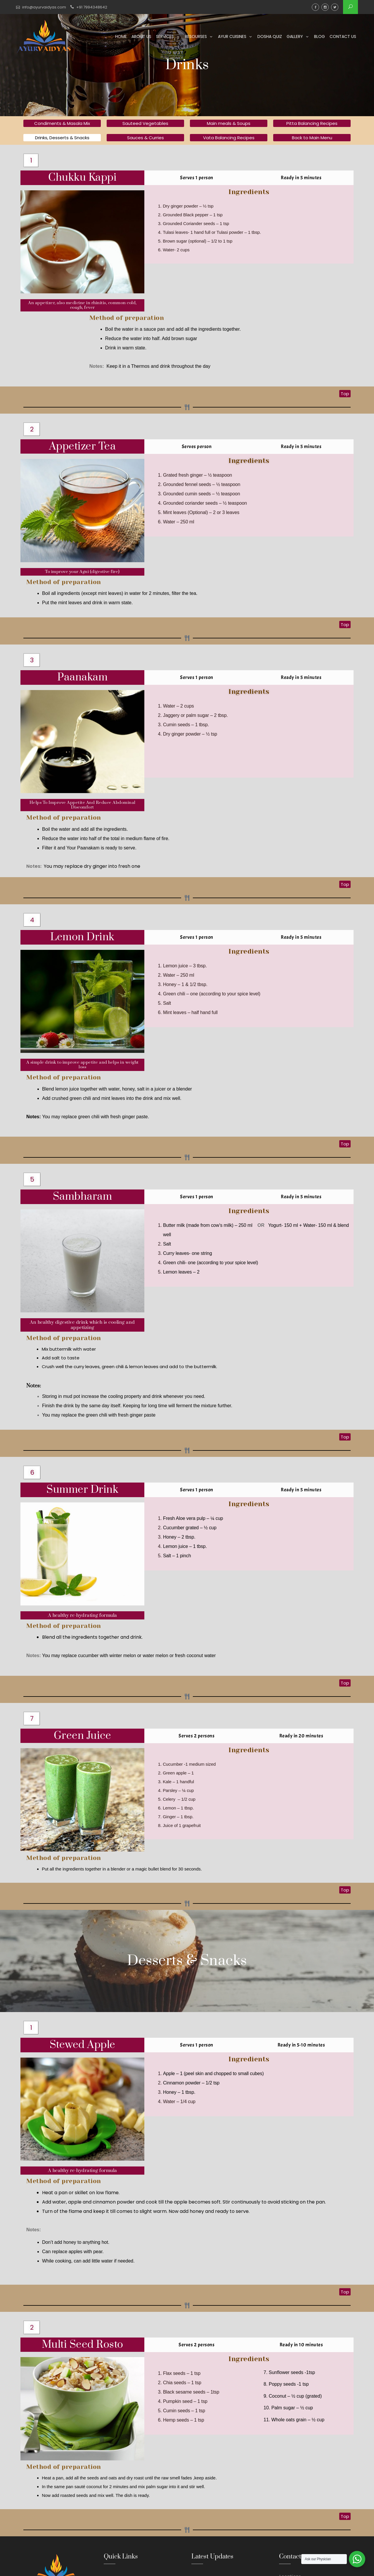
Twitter (334, 7)
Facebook (315, 7)
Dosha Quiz (269, 36)
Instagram (325, 7)
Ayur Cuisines (232, 36)
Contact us (343, 36)
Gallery (295, 36)
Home (121, 36)
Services (165, 36)
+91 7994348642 (91, 7)
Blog (319, 36)
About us (141, 36)
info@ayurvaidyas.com (44, 7)
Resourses (196, 36)
